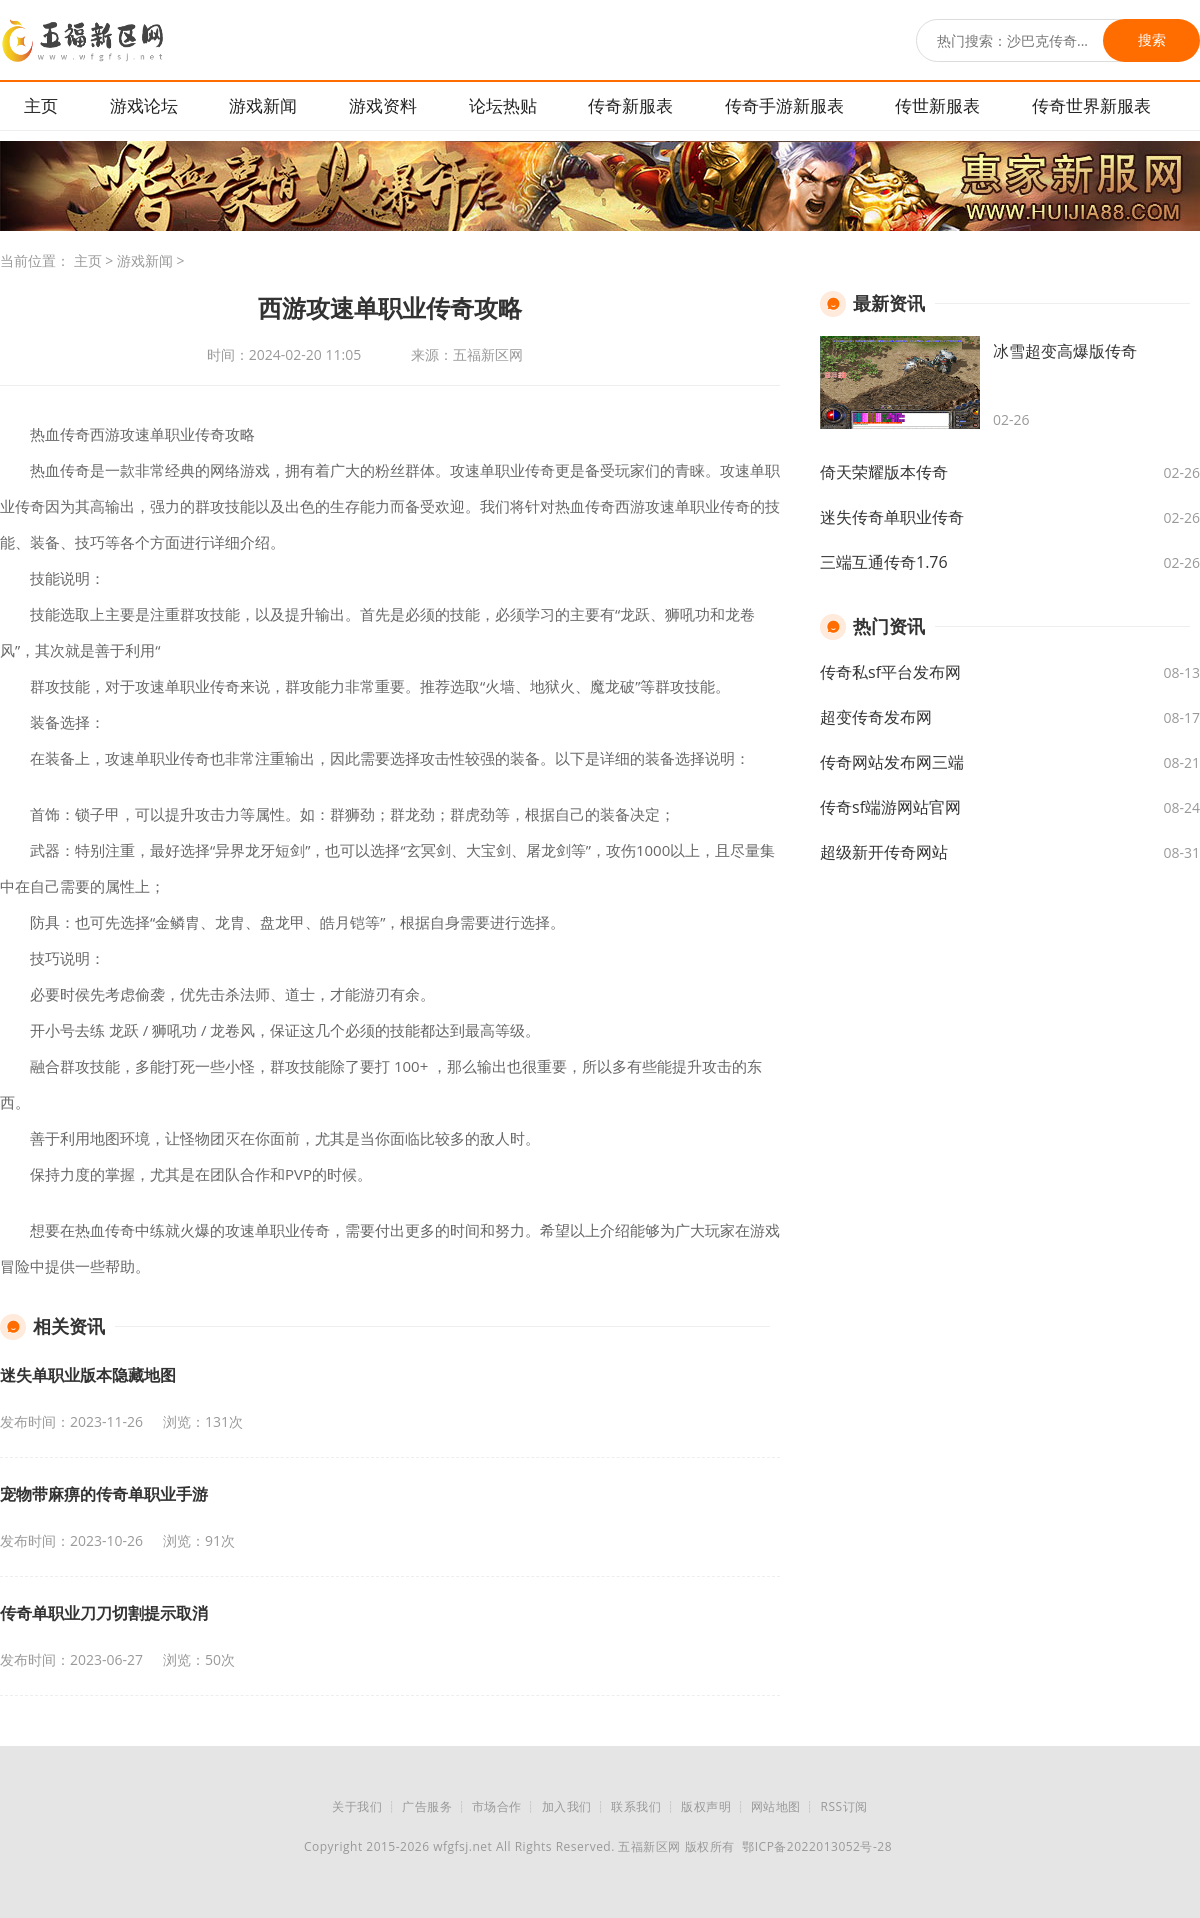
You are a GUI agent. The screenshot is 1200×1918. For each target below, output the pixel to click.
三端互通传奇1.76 (884, 562)
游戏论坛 (144, 105)
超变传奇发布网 (876, 717)
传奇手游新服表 (784, 105)
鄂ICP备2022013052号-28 (817, 1846)
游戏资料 (383, 105)
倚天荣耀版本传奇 (884, 472)
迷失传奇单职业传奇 (892, 517)
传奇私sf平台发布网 (890, 672)
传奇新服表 (630, 105)
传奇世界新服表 (1091, 105)
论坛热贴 (503, 105)
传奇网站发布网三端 (892, 762)
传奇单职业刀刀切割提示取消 (104, 1613)
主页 (41, 105)
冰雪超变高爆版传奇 (1065, 351)
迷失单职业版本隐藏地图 (88, 1375)
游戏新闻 (263, 105)
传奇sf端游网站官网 (890, 807)
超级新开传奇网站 (884, 852)
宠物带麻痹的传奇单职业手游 (104, 1494)
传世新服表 (937, 105)
